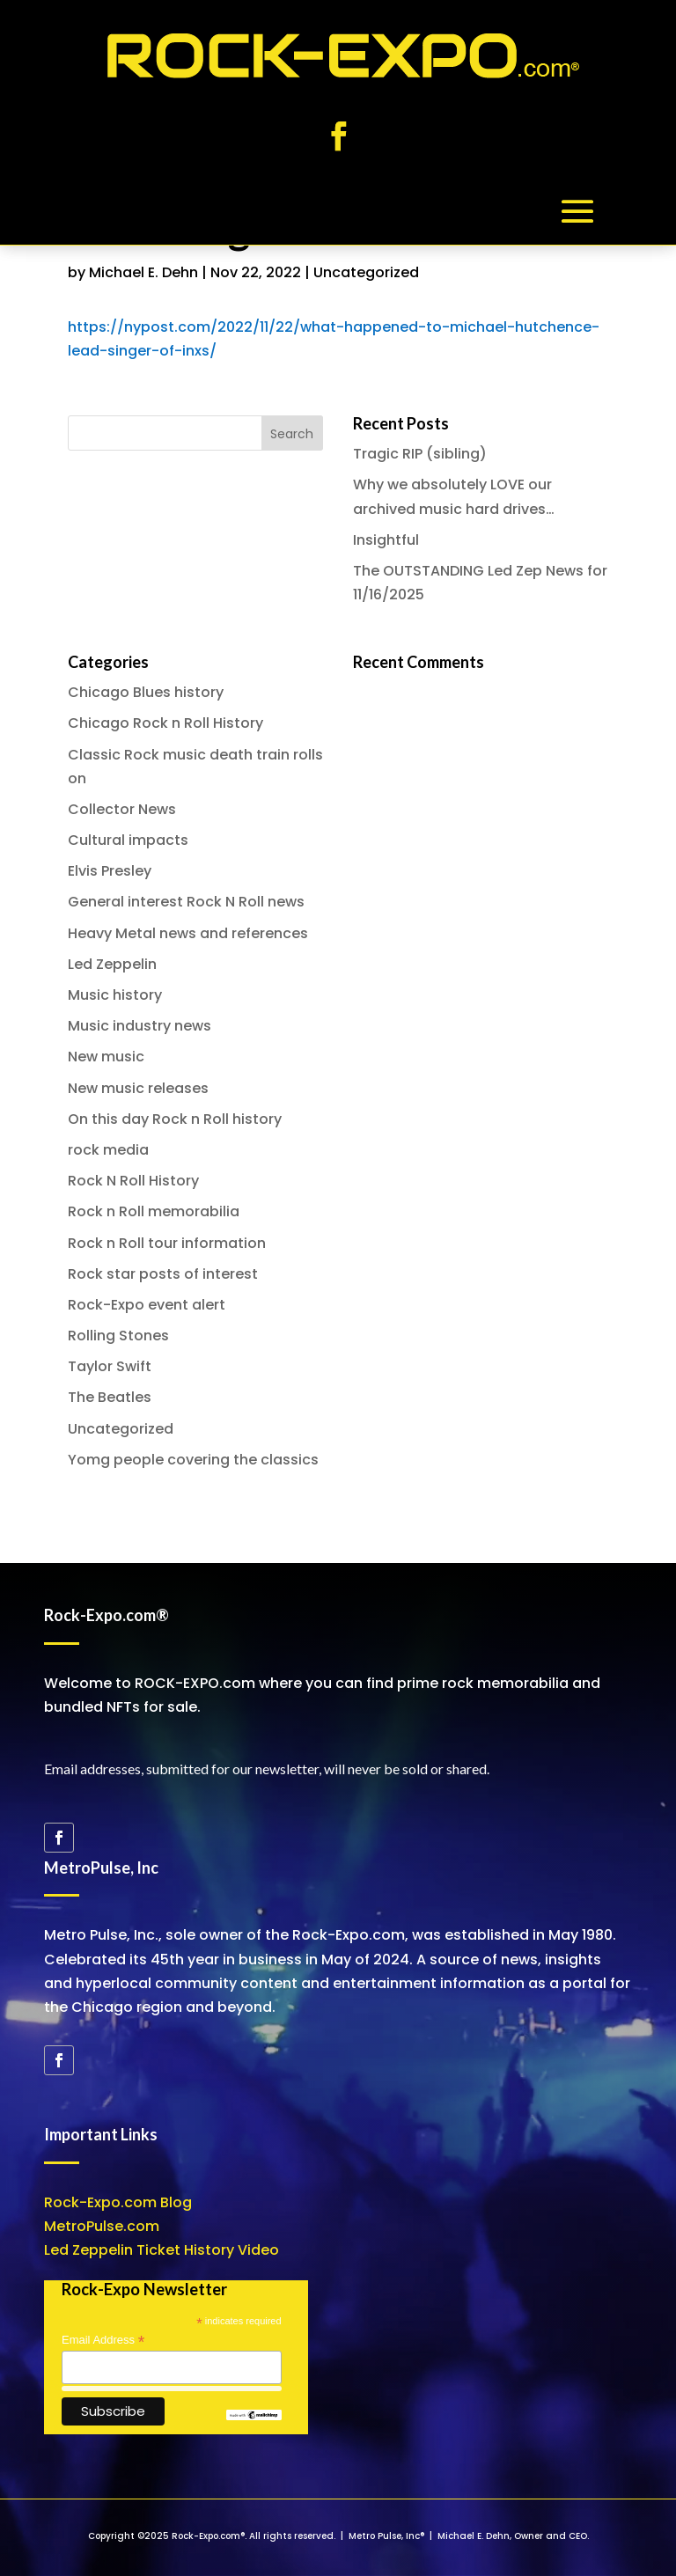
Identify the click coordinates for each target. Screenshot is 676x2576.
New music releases (138, 1088)
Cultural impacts (128, 840)
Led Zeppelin (112, 964)
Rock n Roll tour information (167, 1243)
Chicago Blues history (146, 692)
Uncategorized (366, 272)
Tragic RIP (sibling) (420, 454)
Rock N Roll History (133, 1181)
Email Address (103, 2340)
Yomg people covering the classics (193, 1459)
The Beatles (109, 1397)
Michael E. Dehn (143, 272)
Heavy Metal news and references (188, 933)
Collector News (122, 809)
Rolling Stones (118, 1335)
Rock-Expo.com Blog (118, 2202)
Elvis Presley (109, 871)
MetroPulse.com (101, 2226)
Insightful (386, 540)
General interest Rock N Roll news (186, 902)
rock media (108, 1150)
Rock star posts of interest (163, 1274)
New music (106, 1056)
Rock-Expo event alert (146, 1305)
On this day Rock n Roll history (175, 1119)
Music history (115, 995)
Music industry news (139, 1026)
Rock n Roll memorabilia (153, 1211)
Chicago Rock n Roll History (165, 723)
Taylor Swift (109, 1366)
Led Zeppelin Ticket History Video (161, 2250)
